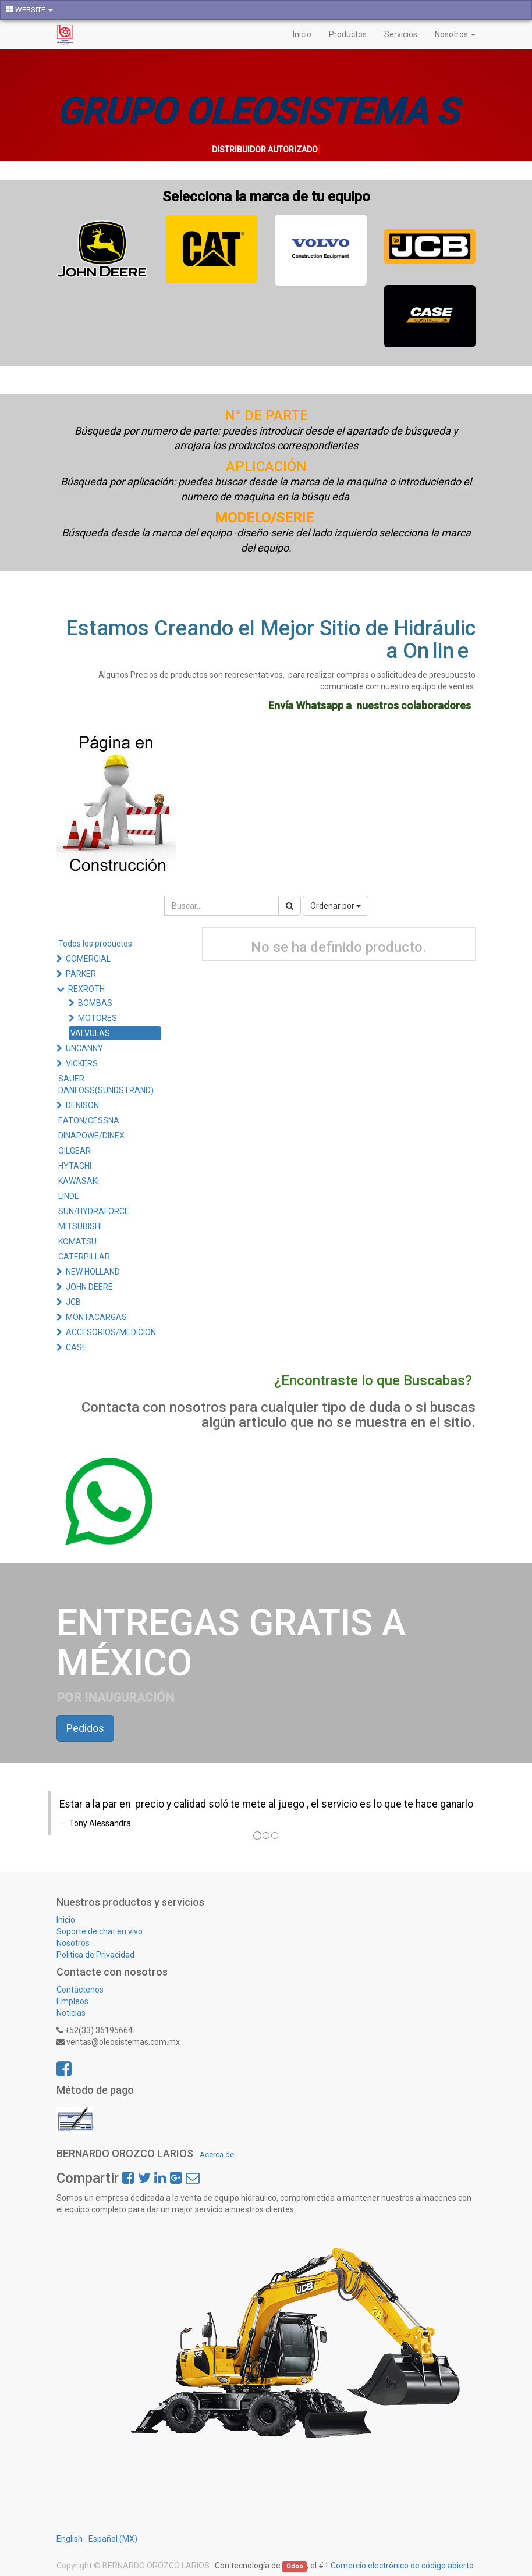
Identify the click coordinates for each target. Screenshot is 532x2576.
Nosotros (73, 1943)
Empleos (72, 2001)
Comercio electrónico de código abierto (402, 2565)
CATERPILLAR (84, 1256)
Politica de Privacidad (96, 1954)
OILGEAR (74, 1150)
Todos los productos (95, 943)
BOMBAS (95, 1003)
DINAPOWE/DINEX (91, 1135)
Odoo (294, 2566)
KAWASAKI (78, 1181)
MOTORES (97, 1018)
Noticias (71, 2013)
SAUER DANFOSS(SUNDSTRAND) (106, 1084)
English (69, 2538)
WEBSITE (29, 9)
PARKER (81, 974)
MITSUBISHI (80, 1226)
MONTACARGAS (96, 1317)
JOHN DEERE (89, 1286)
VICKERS (82, 1063)
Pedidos (85, 1728)
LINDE (68, 1196)
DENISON (82, 1105)
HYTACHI (74, 1165)
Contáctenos (80, 1989)
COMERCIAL (88, 958)
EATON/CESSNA (88, 1120)
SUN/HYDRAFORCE (93, 1211)
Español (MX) (112, 2538)
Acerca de (217, 2154)
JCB (73, 1302)
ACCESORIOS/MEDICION (111, 1332)
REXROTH (86, 989)
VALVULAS (90, 1033)
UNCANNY (84, 1048)
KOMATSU (77, 1241)
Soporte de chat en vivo (99, 1931)
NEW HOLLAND (93, 1271)
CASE (76, 1347)
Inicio (65, 1919)
